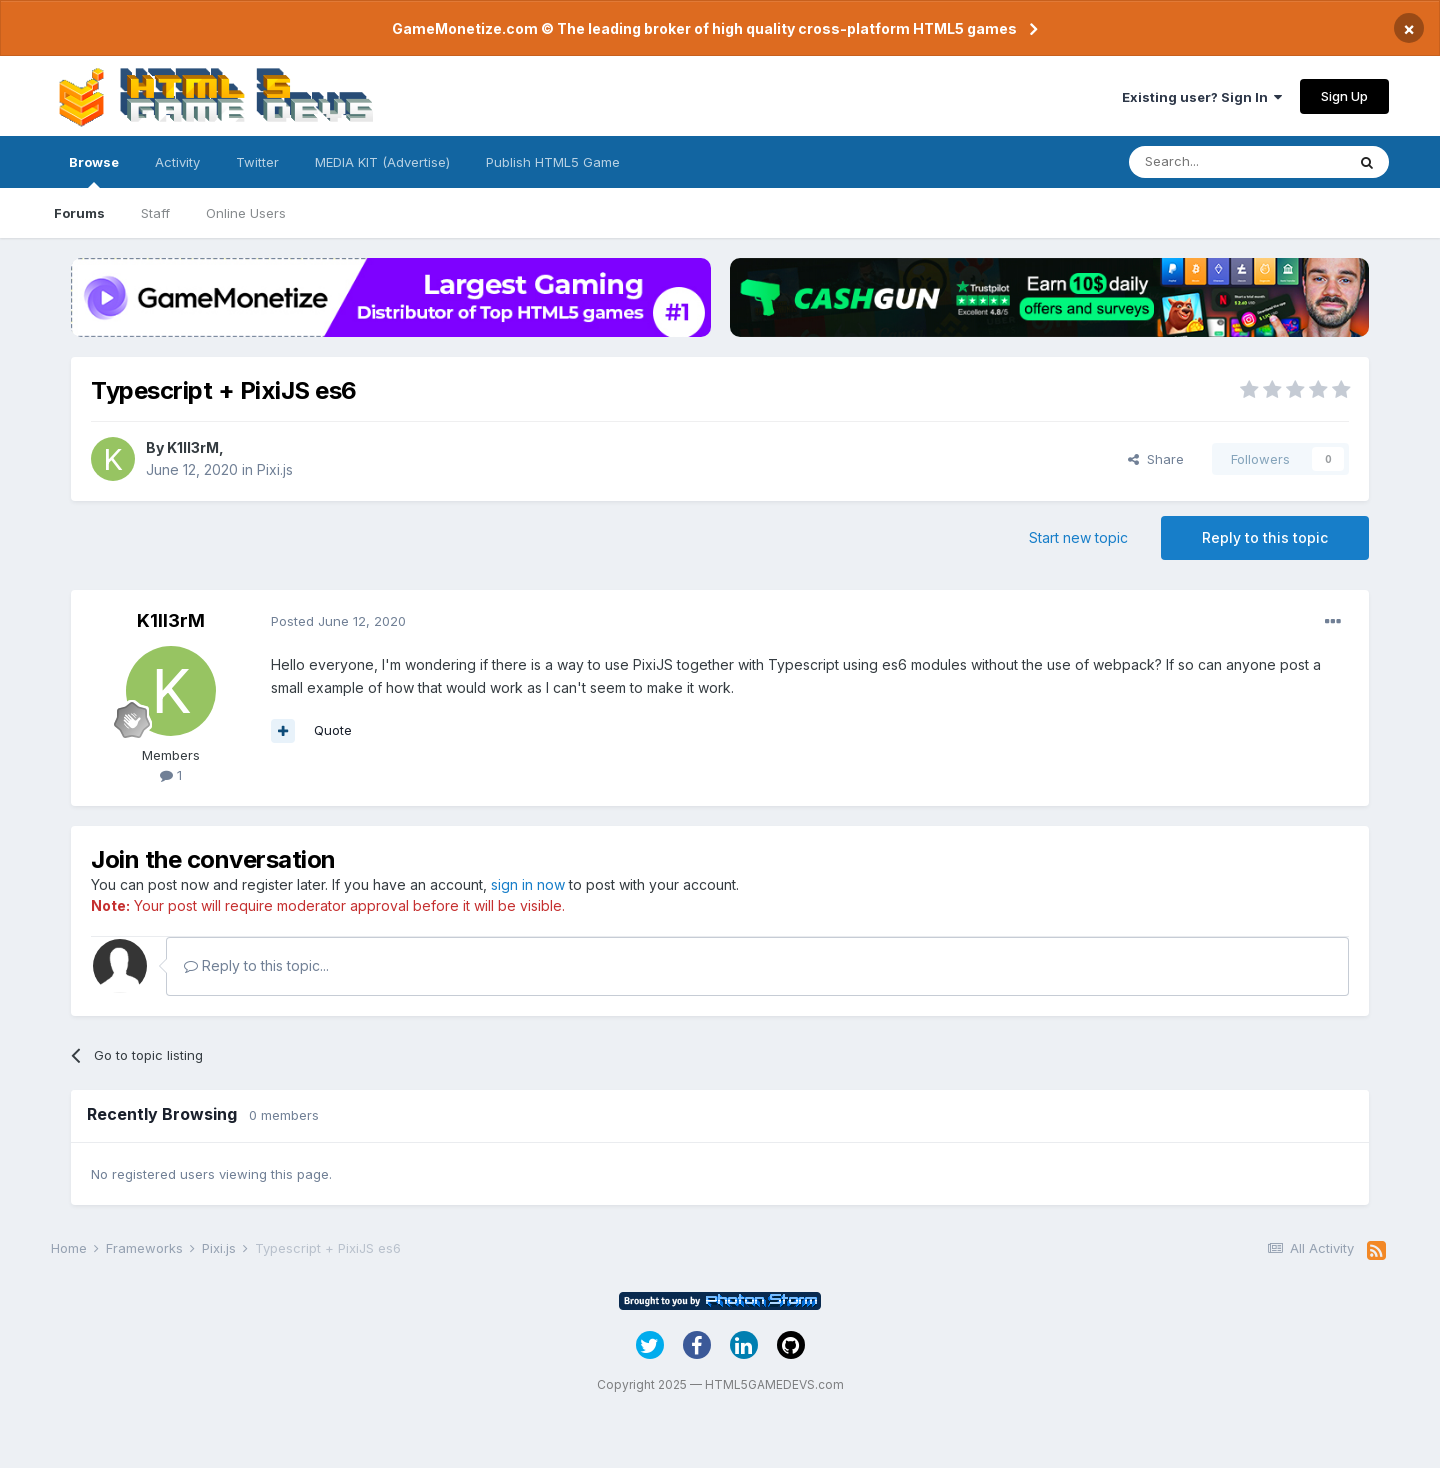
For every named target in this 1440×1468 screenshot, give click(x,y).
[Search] (1237, 162)
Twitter (257, 162)
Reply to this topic (1265, 537)
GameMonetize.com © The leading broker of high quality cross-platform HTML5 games (704, 28)
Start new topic (1078, 537)
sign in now (528, 884)
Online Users (246, 213)
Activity (177, 162)
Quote (333, 730)
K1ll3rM (193, 447)
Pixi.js (275, 469)
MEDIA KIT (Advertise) (382, 162)
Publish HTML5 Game (553, 162)
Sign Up (1344, 96)
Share (1156, 459)
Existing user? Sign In (1202, 97)
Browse (94, 171)
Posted (338, 621)
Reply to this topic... (256, 965)
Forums (79, 213)
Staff (155, 213)
